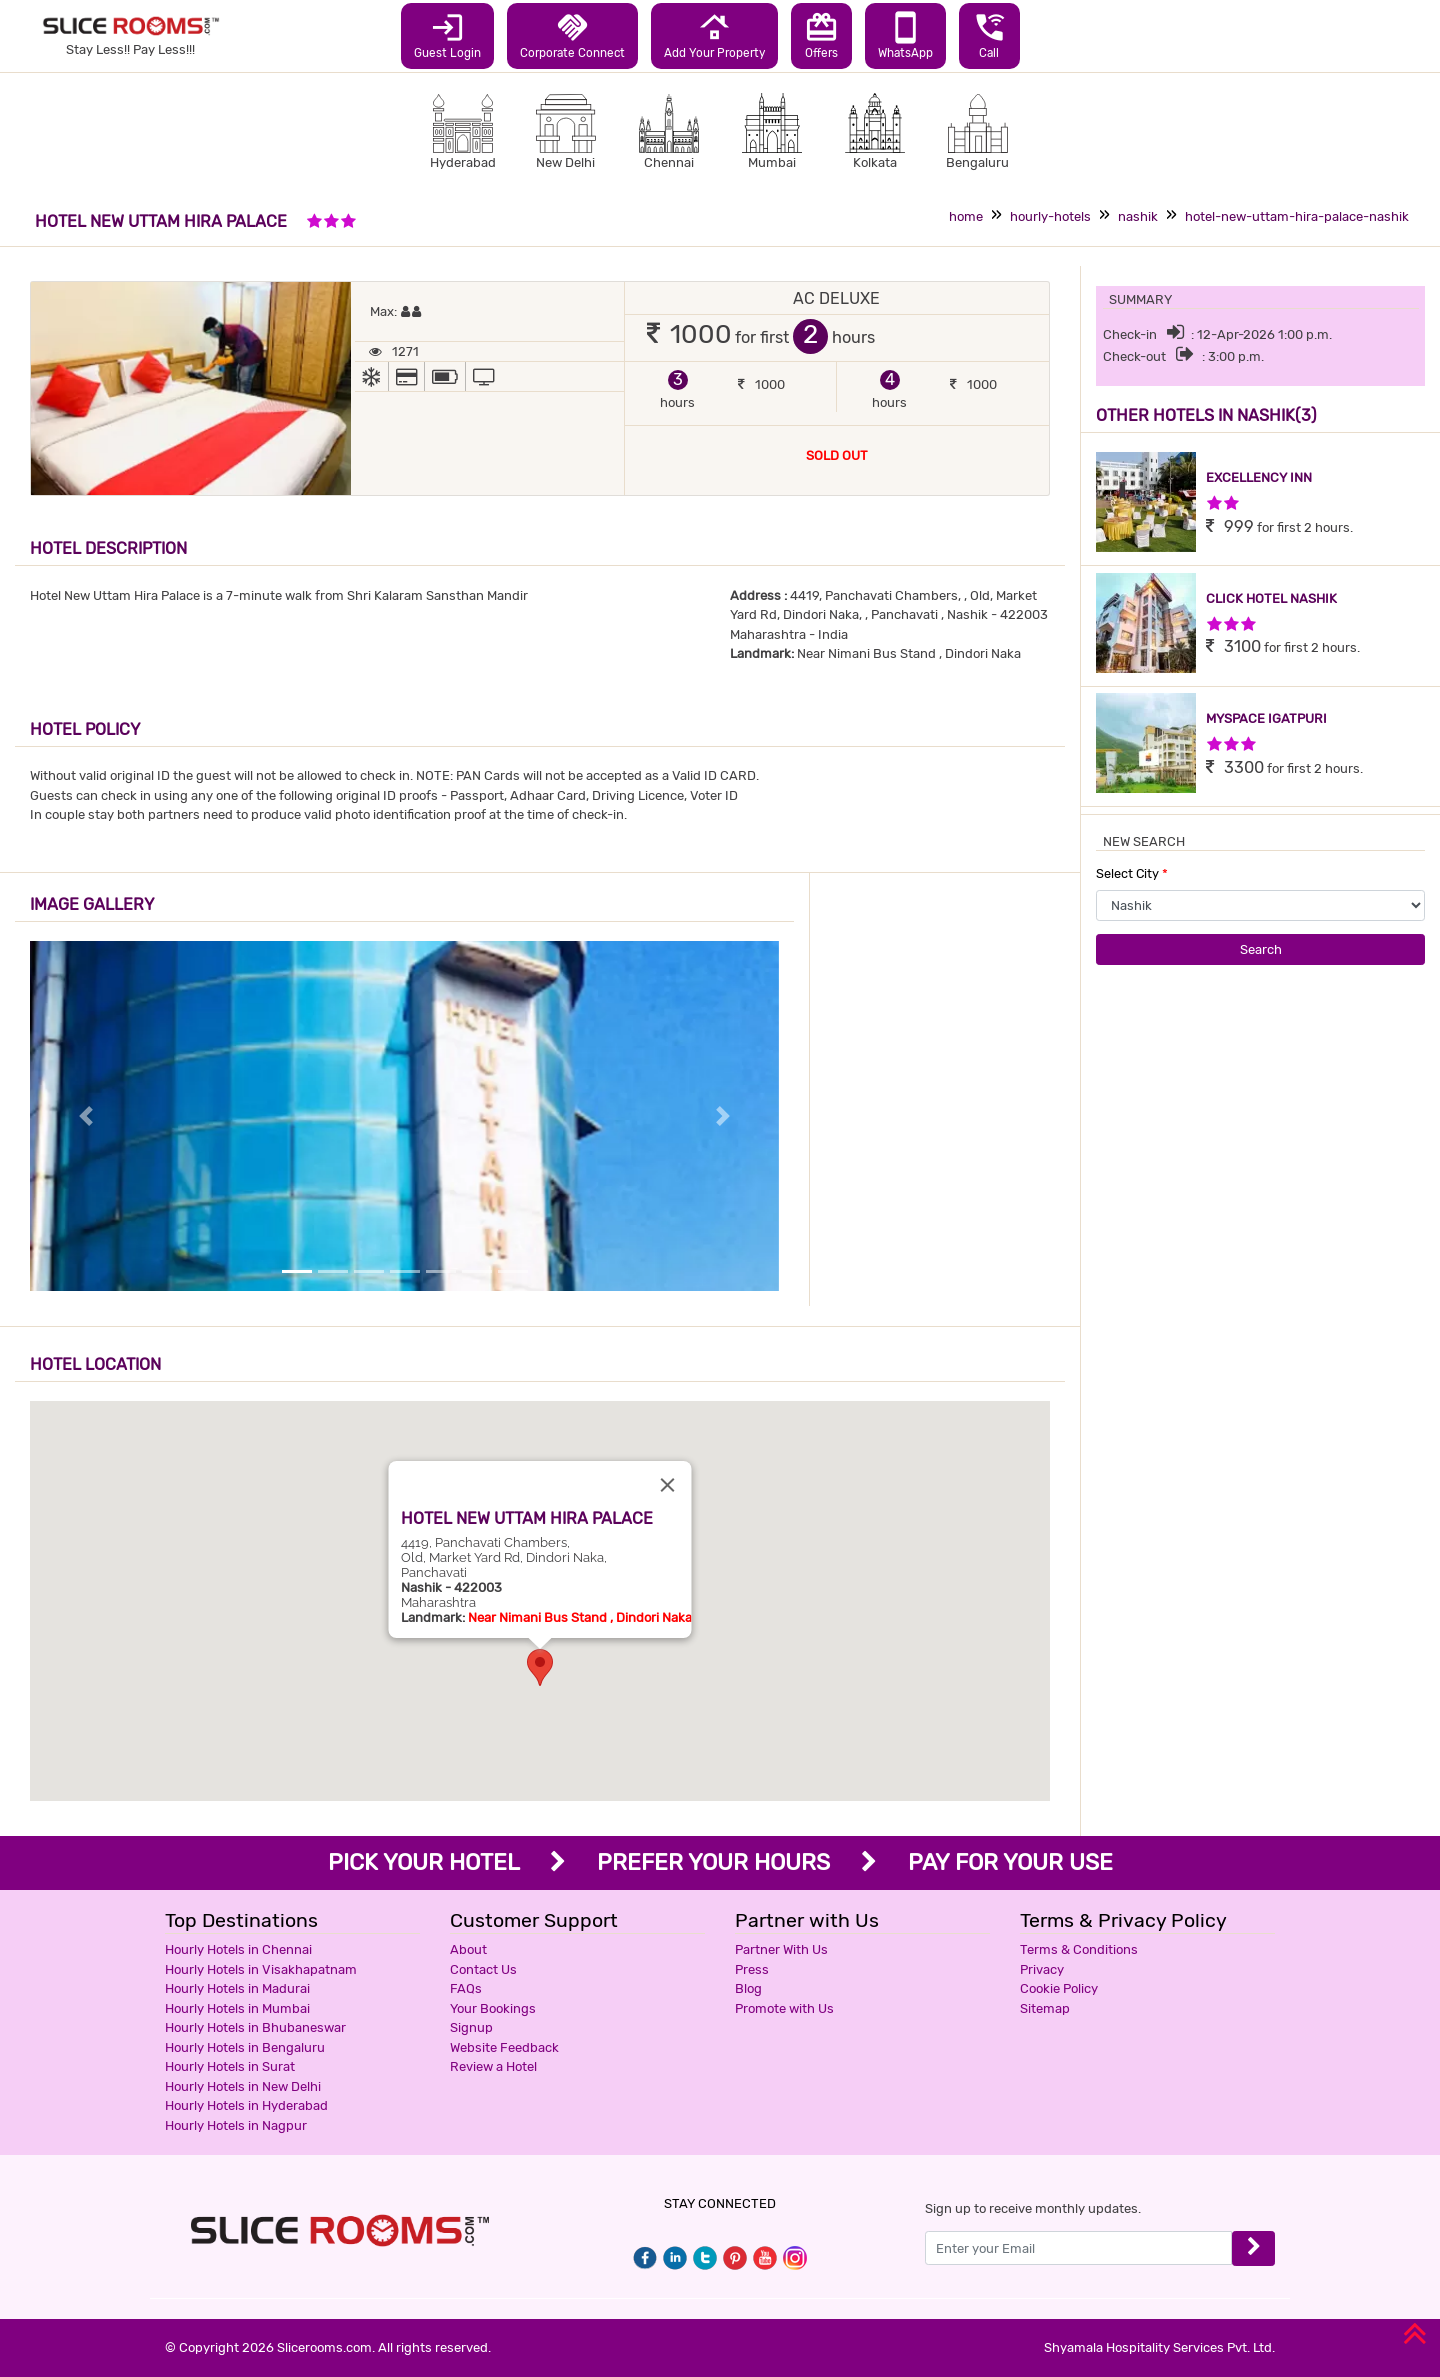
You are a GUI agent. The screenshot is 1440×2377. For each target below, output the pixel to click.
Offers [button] (821, 35)
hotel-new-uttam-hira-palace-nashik (1297, 216)
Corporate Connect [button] (572, 35)
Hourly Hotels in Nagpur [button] (236, 2125)
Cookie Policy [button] (1059, 1988)
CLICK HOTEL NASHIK (1271, 598)
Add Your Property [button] (714, 35)
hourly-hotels (1050, 216)
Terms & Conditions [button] (1079, 1949)
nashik (1138, 216)
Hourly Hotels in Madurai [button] (237, 1988)
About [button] (468, 1949)
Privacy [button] (1042, 1969)
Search (1261, 949)
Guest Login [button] (447, 35)
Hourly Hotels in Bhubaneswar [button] (255, 2027)
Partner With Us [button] (781, 1949)
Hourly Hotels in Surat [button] (230, 2066)
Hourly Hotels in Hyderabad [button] (246, 2105)
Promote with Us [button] (784, 2008)
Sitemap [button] (1045, 2008)
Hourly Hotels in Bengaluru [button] (245, 2047)
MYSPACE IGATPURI (1266, 718)
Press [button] (752, 1969)
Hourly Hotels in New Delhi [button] (243, 2086)
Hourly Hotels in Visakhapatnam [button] (261, 1969)
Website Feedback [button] (504, 2047)
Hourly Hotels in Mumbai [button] (237, 2008)
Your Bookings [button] (493, 2008)
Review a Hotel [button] (493, 2066)
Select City (1132, 873)
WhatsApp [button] (905, 35)
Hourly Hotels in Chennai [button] (238, 1949)
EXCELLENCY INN (1259, 477)
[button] (540, 1667)
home (966, 216)
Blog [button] (748, 1988)
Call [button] (989, 35)
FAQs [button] (466, 1988)
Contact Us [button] (483, 1969)
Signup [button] (471, 2027)
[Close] (668, 1485)
